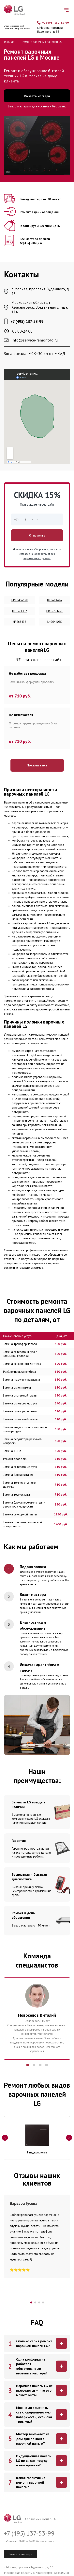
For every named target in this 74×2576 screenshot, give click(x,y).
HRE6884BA (54, 600)
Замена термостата (16, 1494)
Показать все (37, 765)
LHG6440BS (54, 622)
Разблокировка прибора (19, 1372)
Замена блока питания (18, 1475)
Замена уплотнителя (17, 1387)
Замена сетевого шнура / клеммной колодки (20, 1354)
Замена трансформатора (20, 1344)
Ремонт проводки (15, 1459)
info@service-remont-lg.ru (34, 340)
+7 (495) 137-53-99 (55, 23)
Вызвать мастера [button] (37, 96)
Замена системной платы (20, 1395)
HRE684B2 (19, 622)
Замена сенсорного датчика (22, 1364)
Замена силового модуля (20, 1403)
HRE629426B (54, 611)
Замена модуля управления (21, 1379)
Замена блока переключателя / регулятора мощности (24, 1504)
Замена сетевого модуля (20, 1467)
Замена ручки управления (20, 1411)
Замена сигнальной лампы (20, 1419)
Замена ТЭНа (12, 1451)
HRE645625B (19, 600)
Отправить (37, 535)
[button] (27, 2065)
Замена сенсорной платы (20, 1514)
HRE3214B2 (19, 611)
